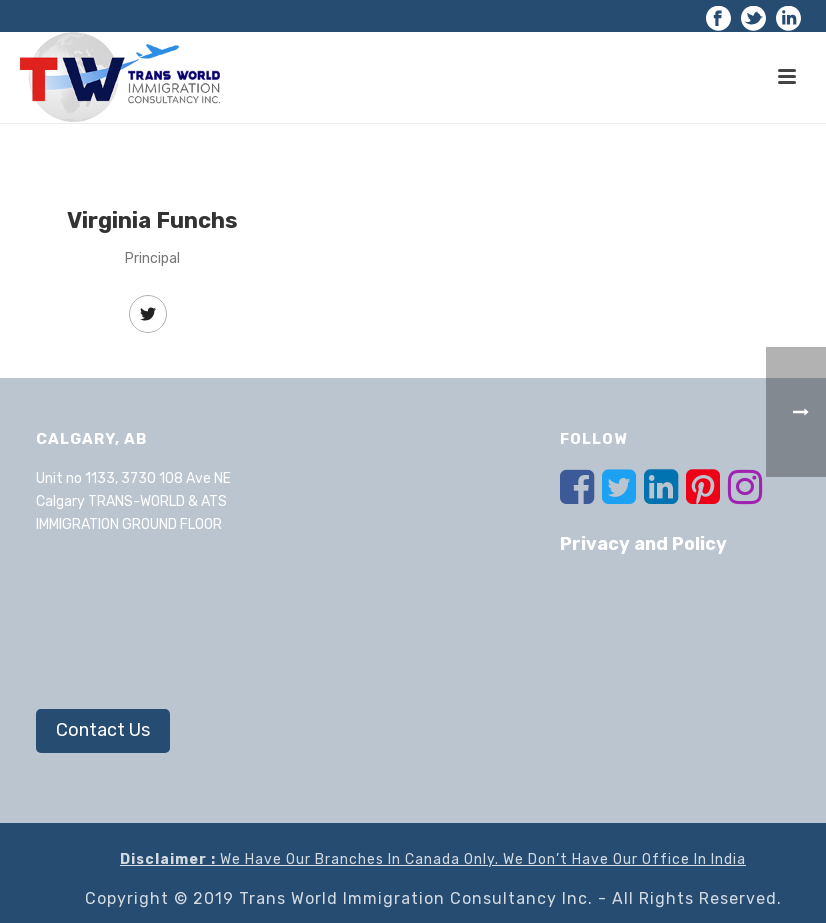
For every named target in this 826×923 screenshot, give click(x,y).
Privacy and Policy (643, 544)
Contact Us (103, 730)
